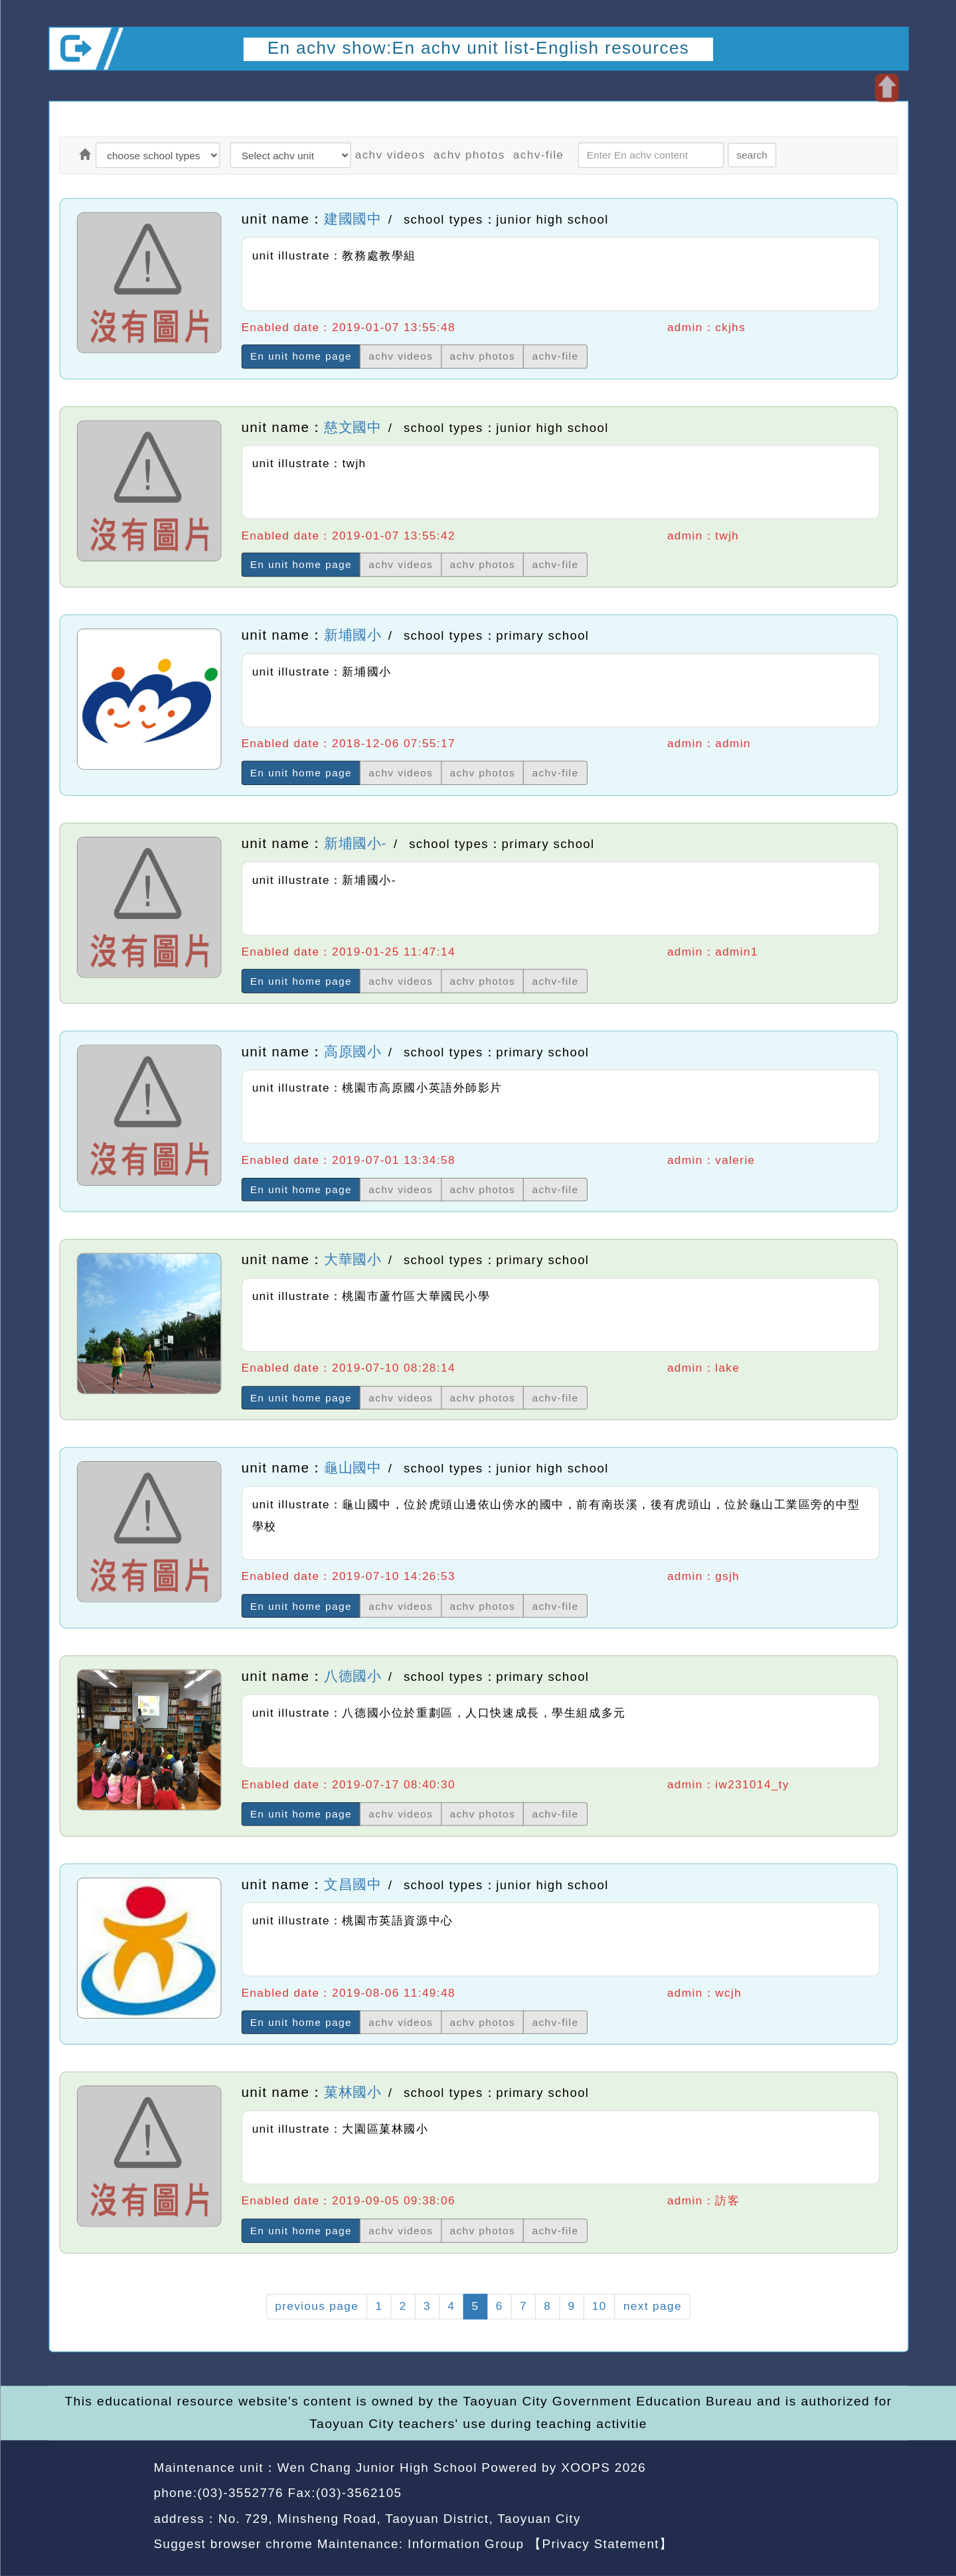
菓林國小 (352, 2093)
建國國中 (352, 219)
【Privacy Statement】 (600, 2544)
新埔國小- (355, 843)
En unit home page (300, 356)
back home (786, 2495)
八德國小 (352, 1676)
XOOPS (585, 2467)
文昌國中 (352, 1884)
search (751, 155)
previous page (316, 2305)
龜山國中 (352, 1468)
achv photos (469, 155)
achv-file (538, 155)
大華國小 (352, 1260)
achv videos (390, 155)
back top (873, 2495)
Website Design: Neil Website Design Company (96, 2508)
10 (599, 2305)
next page (652, 2305)
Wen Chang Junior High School (377, 2467)
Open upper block (886, 88)
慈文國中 (352, 427)
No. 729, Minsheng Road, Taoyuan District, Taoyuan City (399, 2519)
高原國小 (352, 1051)
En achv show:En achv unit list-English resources (478, 47)
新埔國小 (352, 635)
